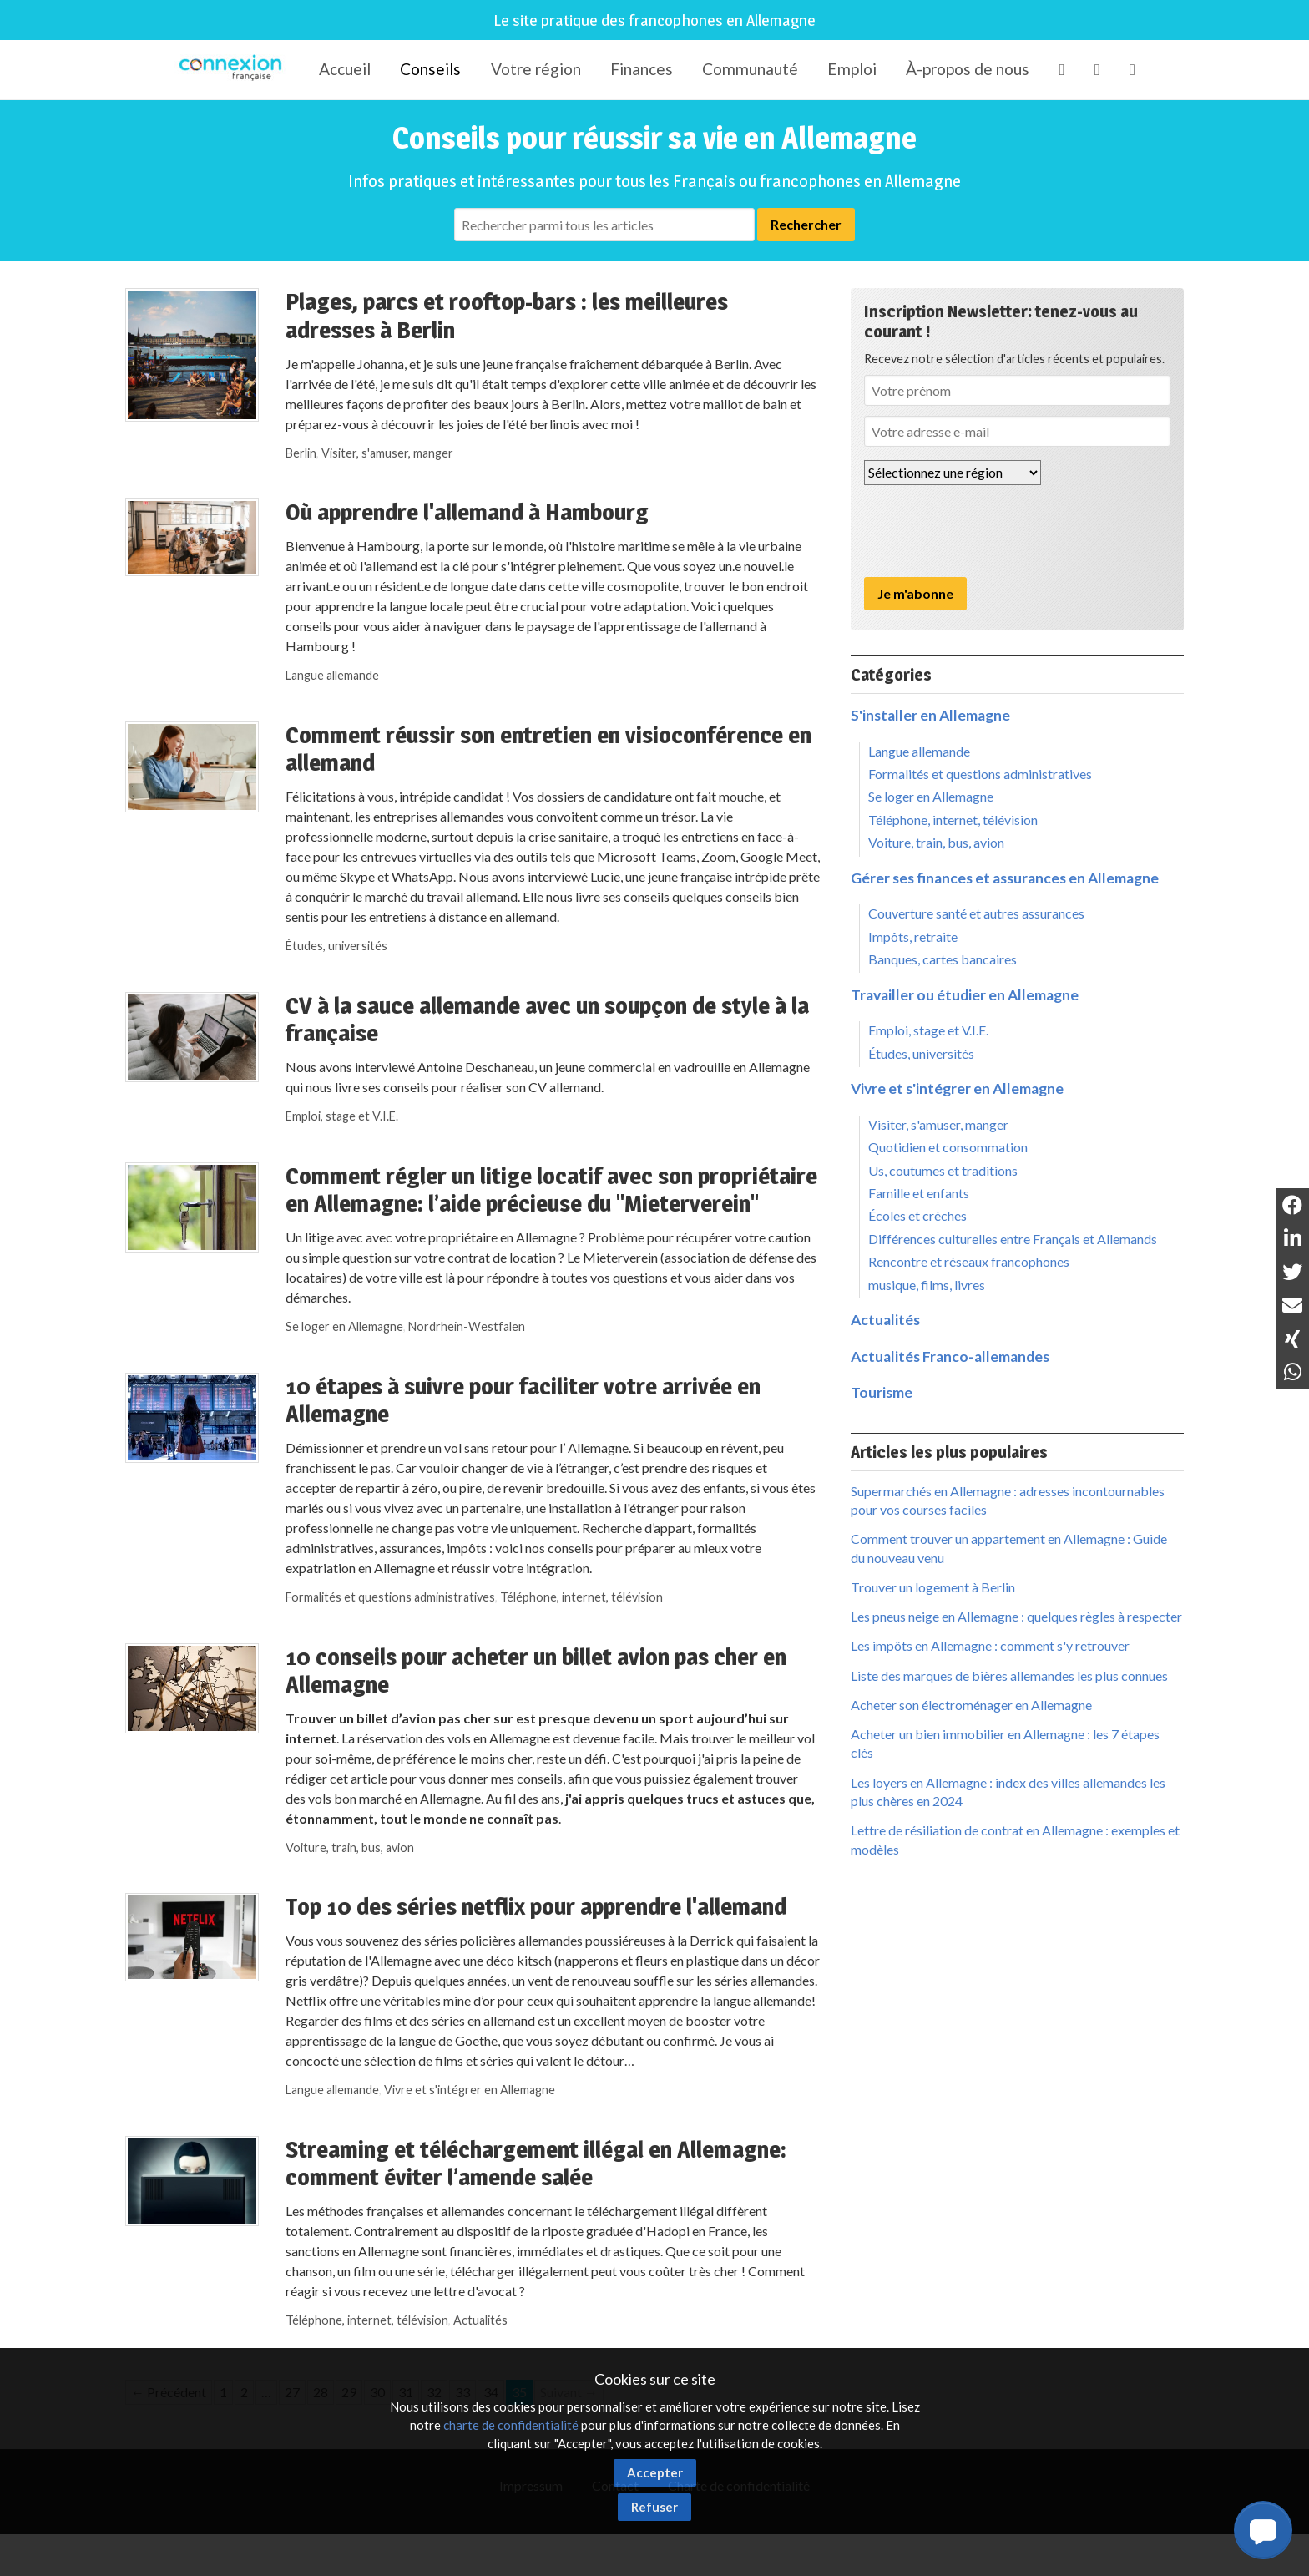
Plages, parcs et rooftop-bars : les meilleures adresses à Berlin (507, 315)
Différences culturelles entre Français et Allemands (1012, 1239)
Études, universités (336, 946)
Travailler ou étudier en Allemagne (965, 995)
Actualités (480, 2320)
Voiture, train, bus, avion (350, 1847)
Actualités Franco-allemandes (950, 1356)
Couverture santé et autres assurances (976, 913)
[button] (1263, 2530)
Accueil (345, 68)
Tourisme (881, 1392)
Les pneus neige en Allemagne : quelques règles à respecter (1016, 1616)
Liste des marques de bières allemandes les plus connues (1009, 1675)
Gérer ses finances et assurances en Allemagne (1005, 878)
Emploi (852, 68)
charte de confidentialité (511, 2424)
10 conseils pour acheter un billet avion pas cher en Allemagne (536, 1670)
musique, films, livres (926, 1285)
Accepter (655, 2472)
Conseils (430, 68)
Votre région (536, 68)
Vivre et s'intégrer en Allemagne (469, 2090)
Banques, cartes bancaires (942, 959)
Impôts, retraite (913, 936)
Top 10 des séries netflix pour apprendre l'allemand (536, 1906)
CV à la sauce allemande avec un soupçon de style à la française (547, 1019)
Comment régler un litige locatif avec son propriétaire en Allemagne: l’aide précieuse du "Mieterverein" (551, 1189)
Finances (641, 68)
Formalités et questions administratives (390, 1597)
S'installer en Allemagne (930, 715)
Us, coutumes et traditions (943, 1170)
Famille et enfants (918, 1193)
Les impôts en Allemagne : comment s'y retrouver (990, 1645)
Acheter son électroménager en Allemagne (971, 1705)
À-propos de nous (967, 68)
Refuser (654, 2506)
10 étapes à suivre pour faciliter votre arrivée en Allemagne (523, 1400)
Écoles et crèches (917, 1215)
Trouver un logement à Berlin (933, 1587)
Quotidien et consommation (948, 1147)
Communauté (750, 68)
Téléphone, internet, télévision (581, 1597)
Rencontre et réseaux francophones (968, 1261)
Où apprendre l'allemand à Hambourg (467, 512)
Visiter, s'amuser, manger (387, 453)
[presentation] (991, 531)
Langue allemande (332, 675)
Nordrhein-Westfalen (466, 1326)
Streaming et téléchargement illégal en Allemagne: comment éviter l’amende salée (536, 2163)
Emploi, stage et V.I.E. (342, 1116)
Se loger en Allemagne (344, 1326)
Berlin (301, 453)
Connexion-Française (233, 70)
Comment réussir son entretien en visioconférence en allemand (548, 749)
